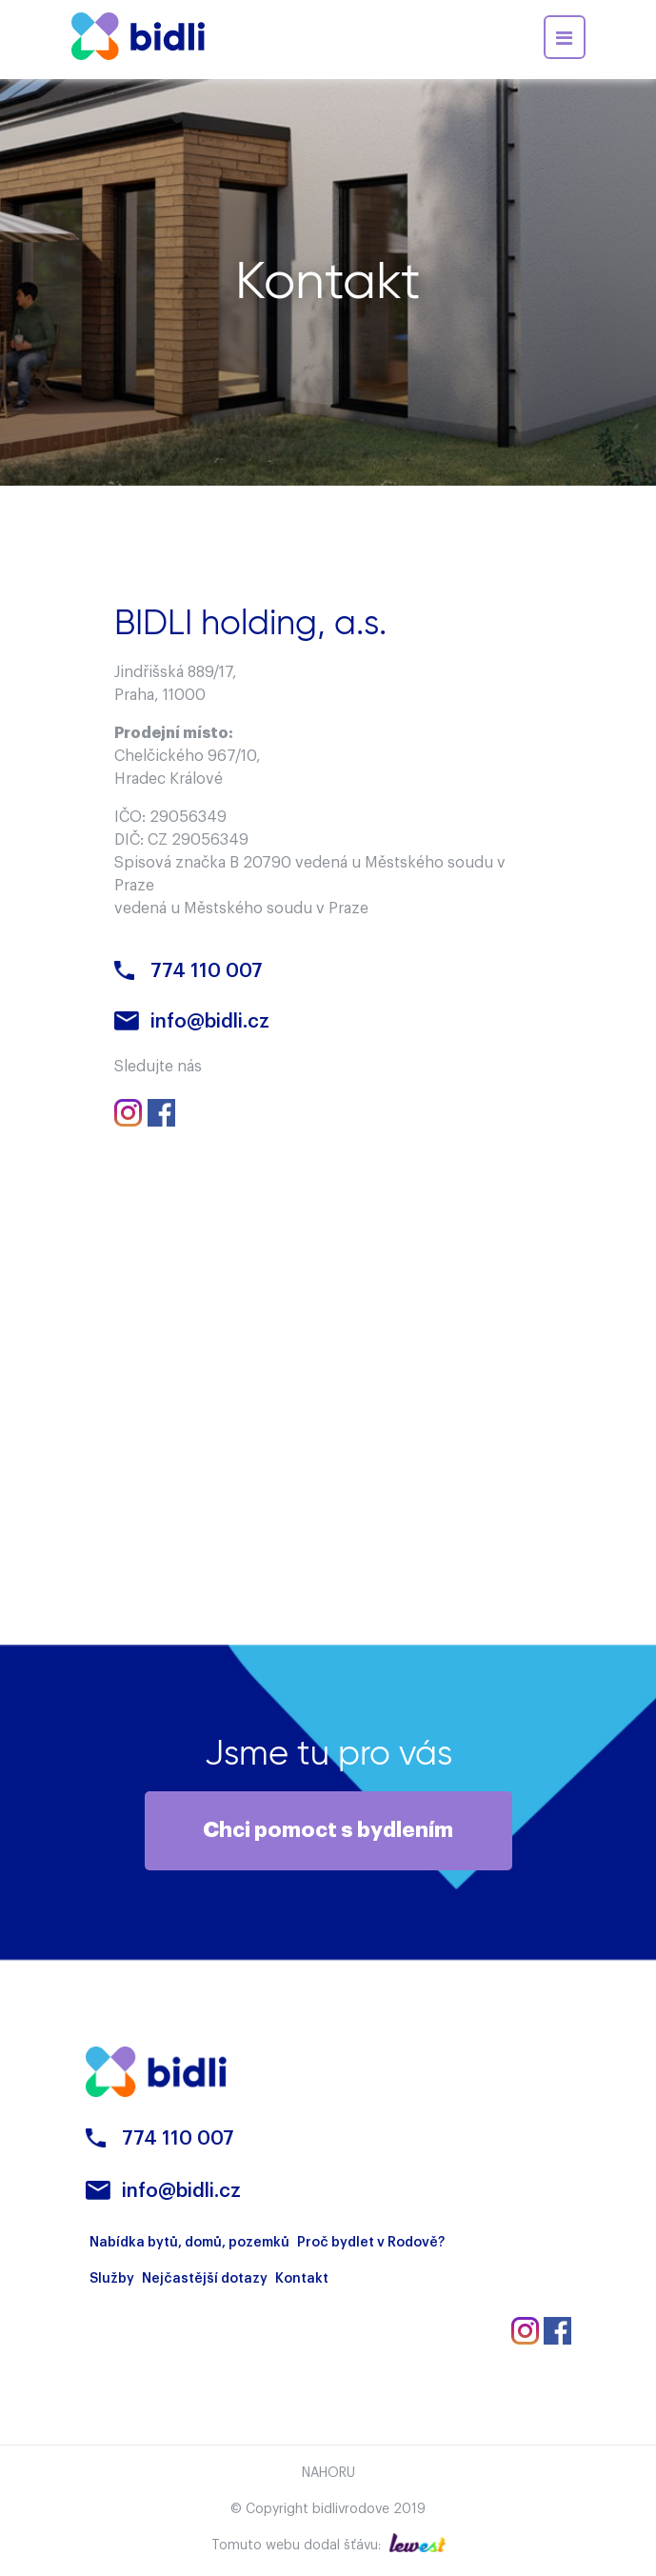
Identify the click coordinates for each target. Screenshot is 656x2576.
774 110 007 (206, 971)
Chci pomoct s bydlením (328, 1830)
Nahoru (328, 2473)
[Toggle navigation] (565, 37)
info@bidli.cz (209, 1021)
